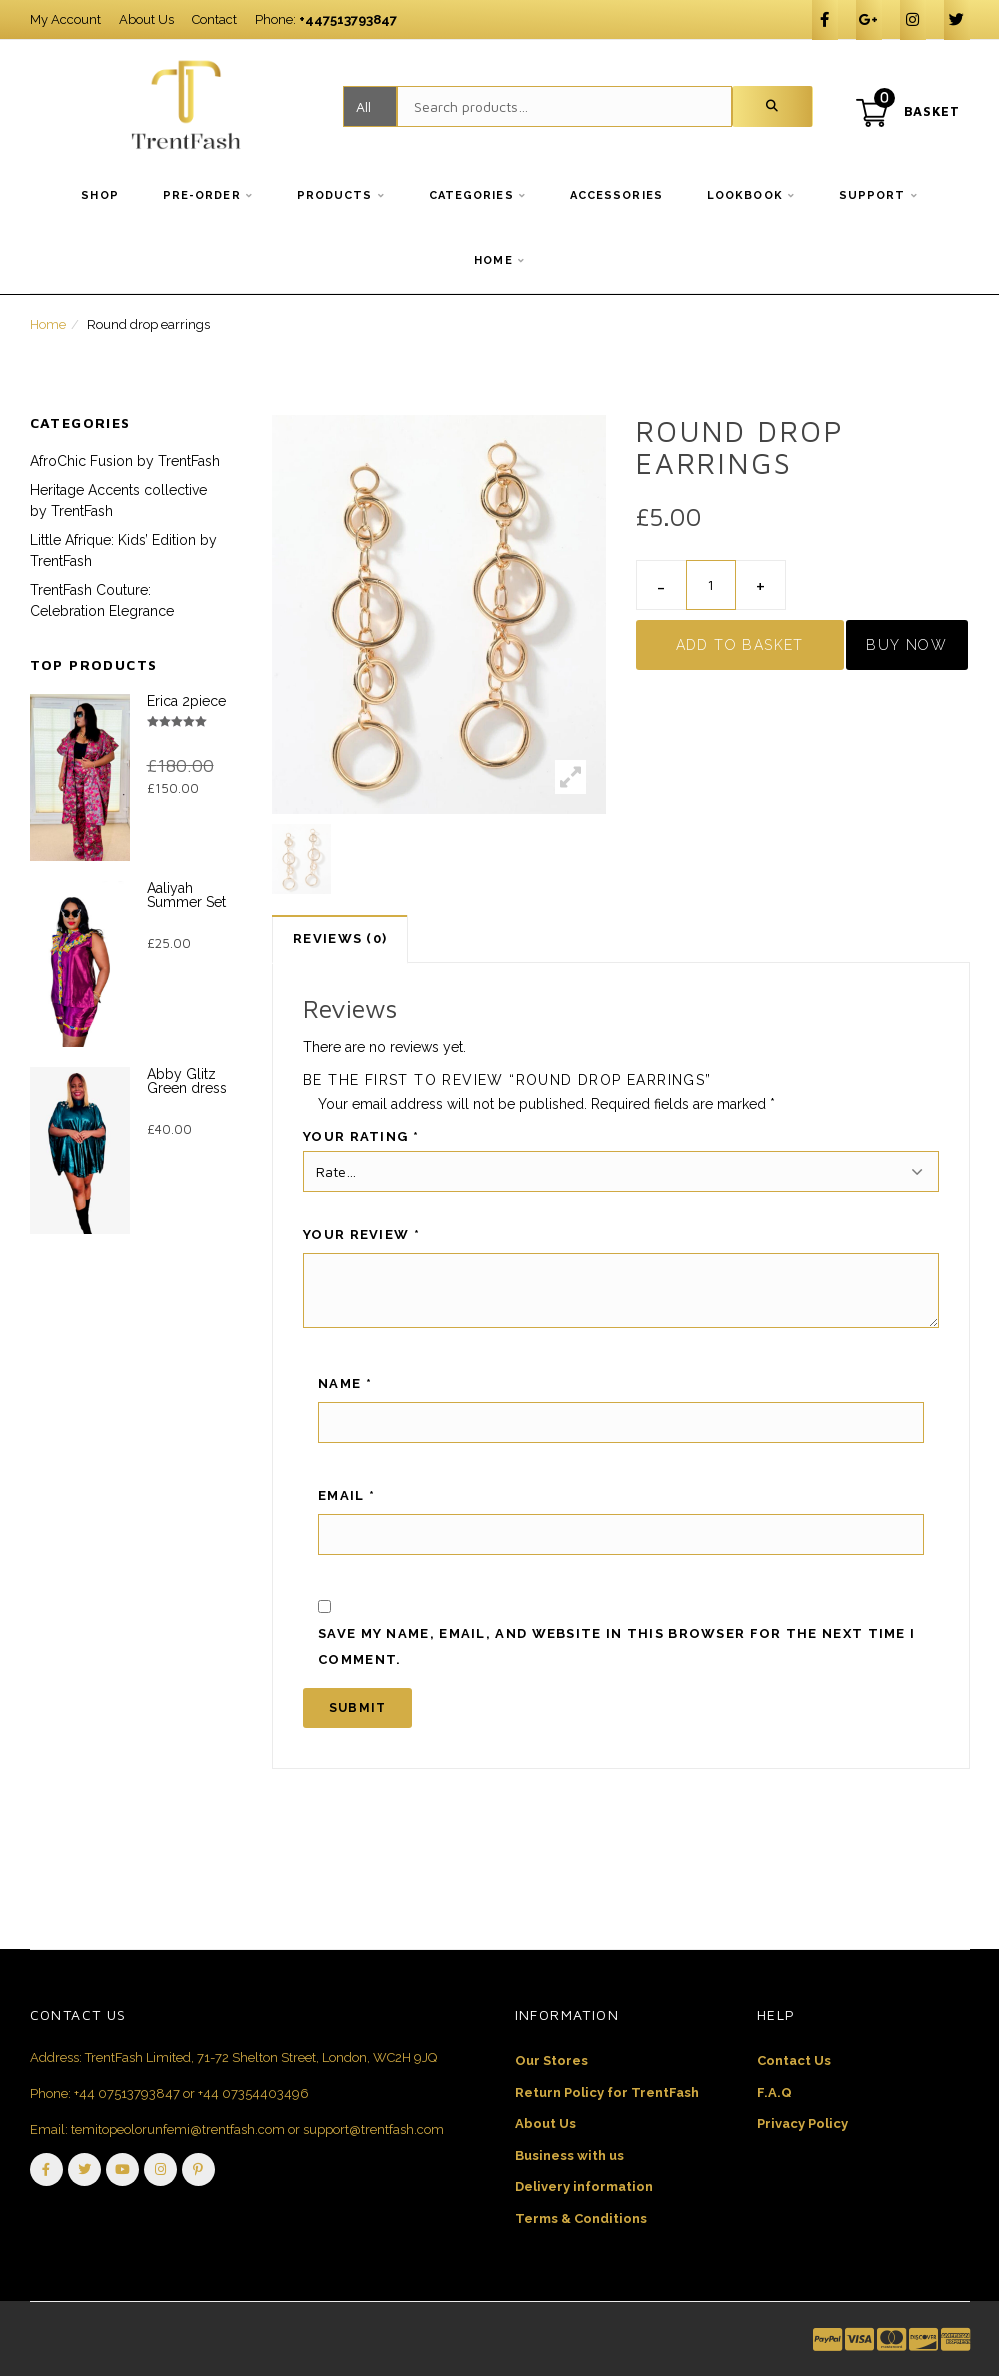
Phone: (326, 19)
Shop (99, 195)
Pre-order (202, 195)
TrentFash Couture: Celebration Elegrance (102, 600)
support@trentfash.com (373, 2129)
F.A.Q (774, 2092)
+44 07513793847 (127, 2093)
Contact (214, 19)
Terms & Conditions (581, 2218)
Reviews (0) (340, 938)
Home (493, 260)
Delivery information (584, 2186)
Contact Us (794, 2060)
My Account (65, 19)
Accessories (616, 195)
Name (345, 1383)
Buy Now (906, 645)
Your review (361, 1234)
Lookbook (745, 195)
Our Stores (551, 2060)
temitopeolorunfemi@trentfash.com (178, 2129)
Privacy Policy (802, 2123)
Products (335, 195)
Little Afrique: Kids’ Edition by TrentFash (123, 550)
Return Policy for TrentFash (607, 2092)
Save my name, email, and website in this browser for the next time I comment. (616, 1646)
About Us (146, 19)
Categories (471, 195)
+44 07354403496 (253, 2093)
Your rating (361, 1136)
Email (346, 1495)
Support (872, 195)
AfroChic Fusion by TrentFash (125, 461)
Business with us (569, 2155)
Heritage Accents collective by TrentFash (118, 500)
